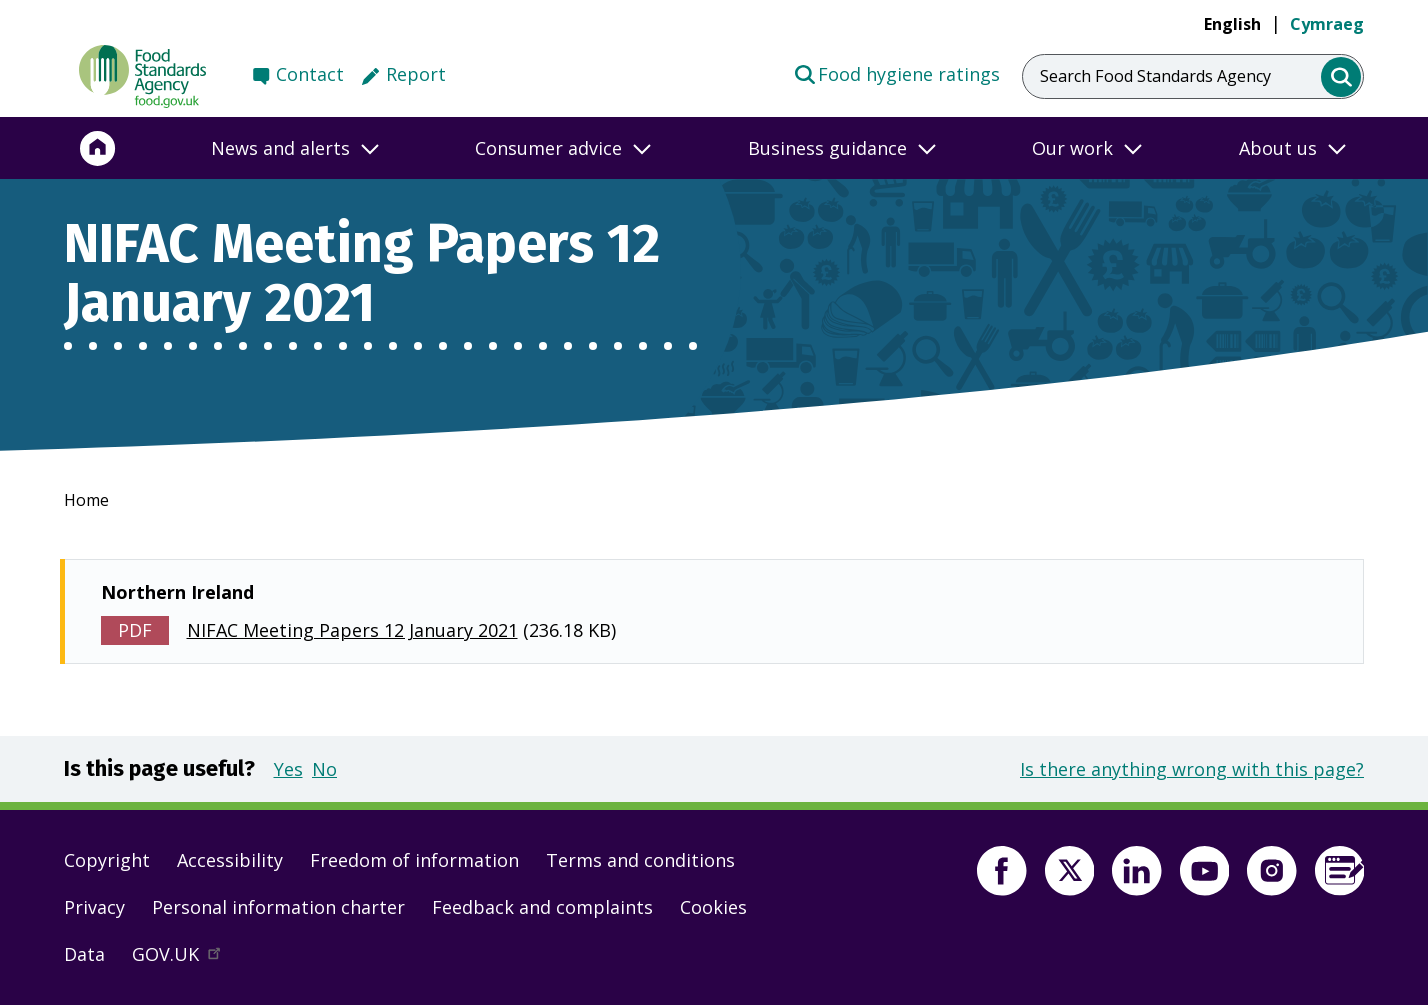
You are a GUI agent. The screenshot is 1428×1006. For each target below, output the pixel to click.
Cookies (713, 907)
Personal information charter (278, 907)
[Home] (98, 148)
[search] (1341, 77)
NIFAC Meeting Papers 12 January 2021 (352, 630)
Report (416, 74)
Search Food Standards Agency (1155, 76)
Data (84, 954)
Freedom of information (414, 860)
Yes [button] (288, 769)
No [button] (324, 769)
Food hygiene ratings (896, 73)
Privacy (94, 907)
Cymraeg (1327, 24)
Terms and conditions (640, 860)
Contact (310, 74)
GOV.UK (185, 959)
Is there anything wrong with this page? (1192, 769)
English (1232, 24)
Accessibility (230, 860)
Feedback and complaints (542, 907)
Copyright (107, 860)
